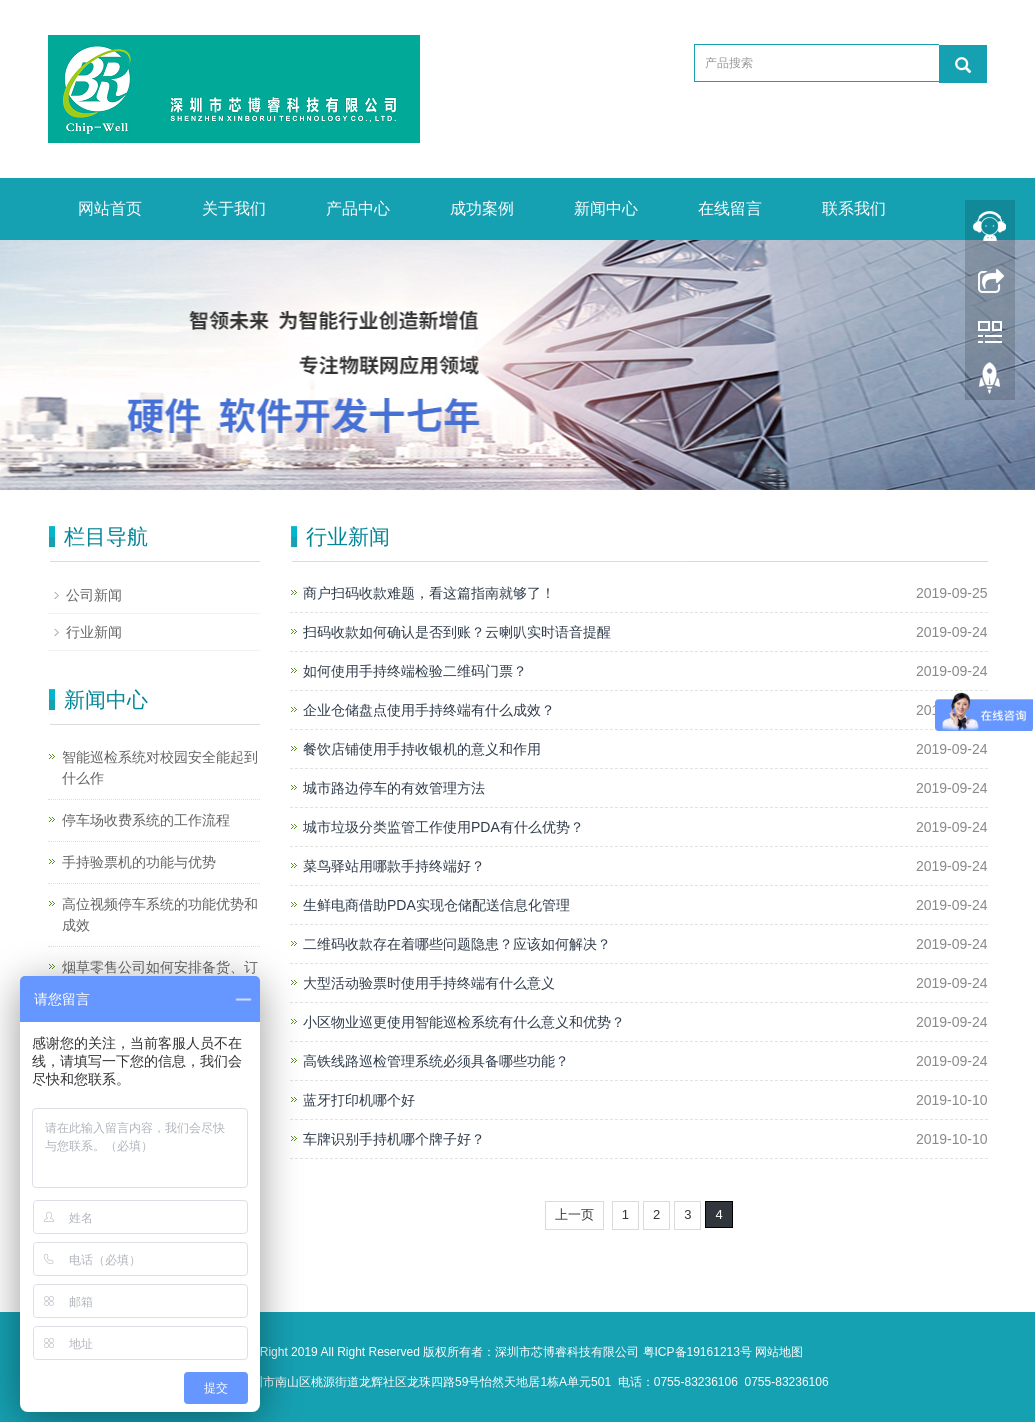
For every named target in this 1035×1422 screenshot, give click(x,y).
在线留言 (730, 208)
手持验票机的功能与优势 (139, 862)
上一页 (574, 1214)
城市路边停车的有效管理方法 (394, 788)
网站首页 (110, 208)
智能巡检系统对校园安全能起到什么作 (160, 767)
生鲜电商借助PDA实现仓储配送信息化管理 (436, 905)
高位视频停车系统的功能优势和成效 (160, 914)
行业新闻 (94, 632)
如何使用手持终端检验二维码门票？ (415, 671)
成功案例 (482, 208)
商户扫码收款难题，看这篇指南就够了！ (429, 593)
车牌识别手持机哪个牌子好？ (394, 1139)
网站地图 (779, 1352)
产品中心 (358, 208)
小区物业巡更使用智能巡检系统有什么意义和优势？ (464, 1022)
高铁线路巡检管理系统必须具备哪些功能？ (436, 1061)
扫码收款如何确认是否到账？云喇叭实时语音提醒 (457, 632)
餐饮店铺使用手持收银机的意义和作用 (422, 749)
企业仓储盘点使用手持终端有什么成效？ (429, 710)
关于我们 (234, 208)
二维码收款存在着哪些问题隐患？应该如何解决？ (457, 944)
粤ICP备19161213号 (697, 1352)
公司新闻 (94, 595)
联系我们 (854, 208)
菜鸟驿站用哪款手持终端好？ (394, 866)
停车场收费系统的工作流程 (146, 820)
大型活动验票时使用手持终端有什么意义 (429, 983)
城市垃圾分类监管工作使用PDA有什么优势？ (443, 827)
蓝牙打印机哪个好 (359, 1100)
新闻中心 (606, 208)
